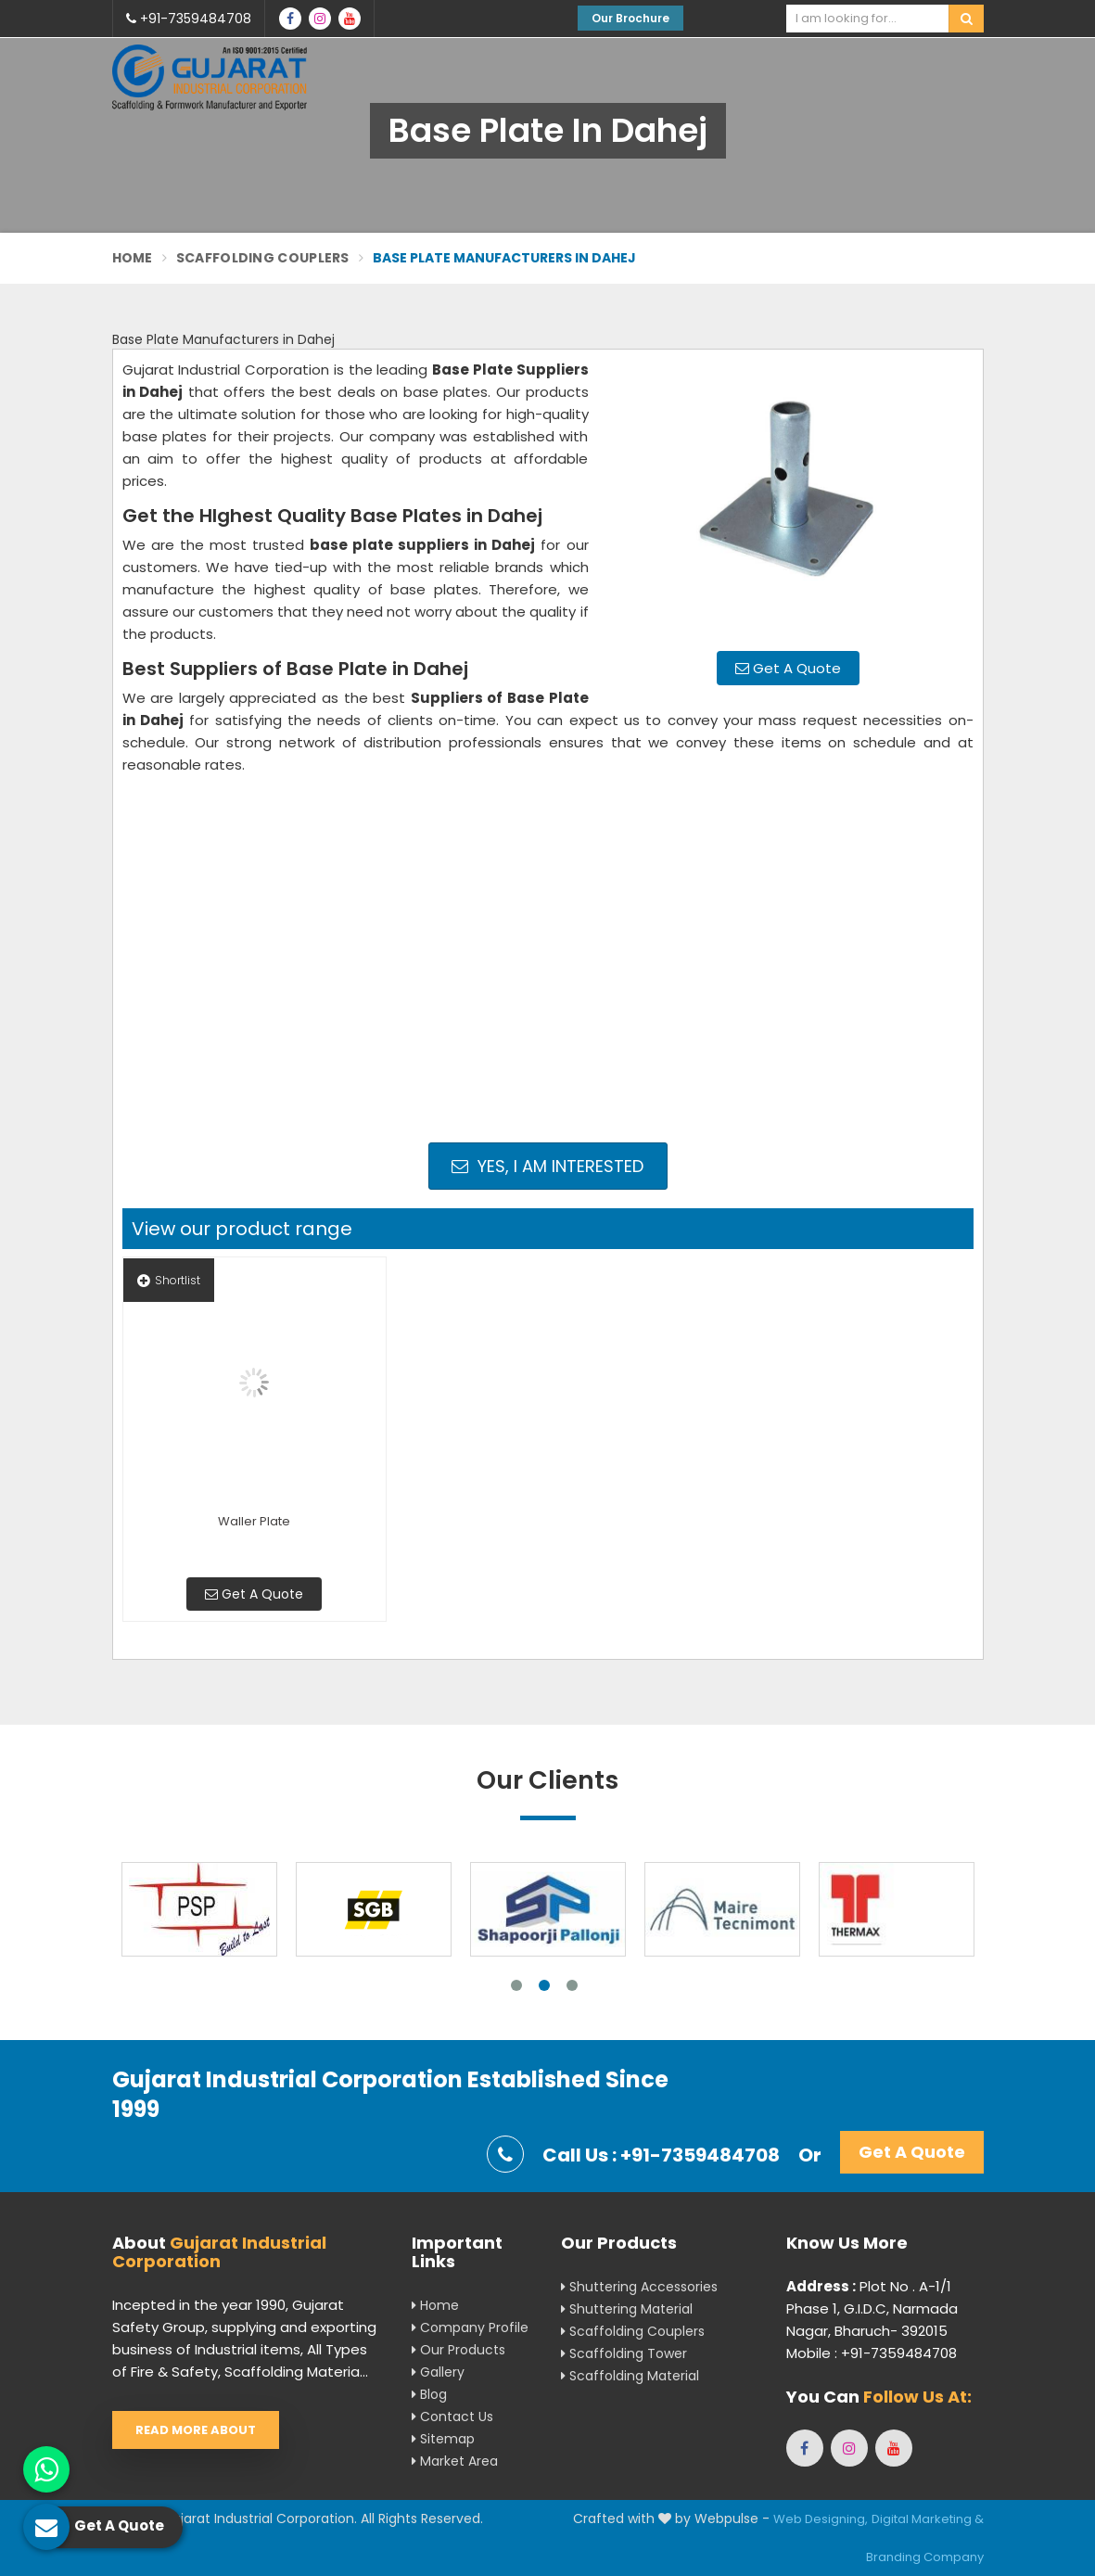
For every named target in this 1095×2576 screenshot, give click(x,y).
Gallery (438, 2372)
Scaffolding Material (630, 2375)
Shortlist (168, 1280)
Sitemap (443, 2438)
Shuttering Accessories (639, 2286)
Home (132, 258)
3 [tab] (572, 1985)
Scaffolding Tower (624, 2353)
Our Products (458, 2349)
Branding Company (925, 2557)
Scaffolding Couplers (263, 258)
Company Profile (470, 2327)
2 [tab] (544, 1985)
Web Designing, (820, 2519)
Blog (429, 2394)
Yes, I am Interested (547, 1166)
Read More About (195, 2430)
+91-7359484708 (188, 18)
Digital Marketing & (928, 2519)
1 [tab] (516, 1985)
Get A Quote (788, 668)
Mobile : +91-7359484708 (871, 2353)
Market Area (455, 2461)
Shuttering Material (627, 2309)
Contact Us (452, 2416)
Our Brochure (630, 18)
